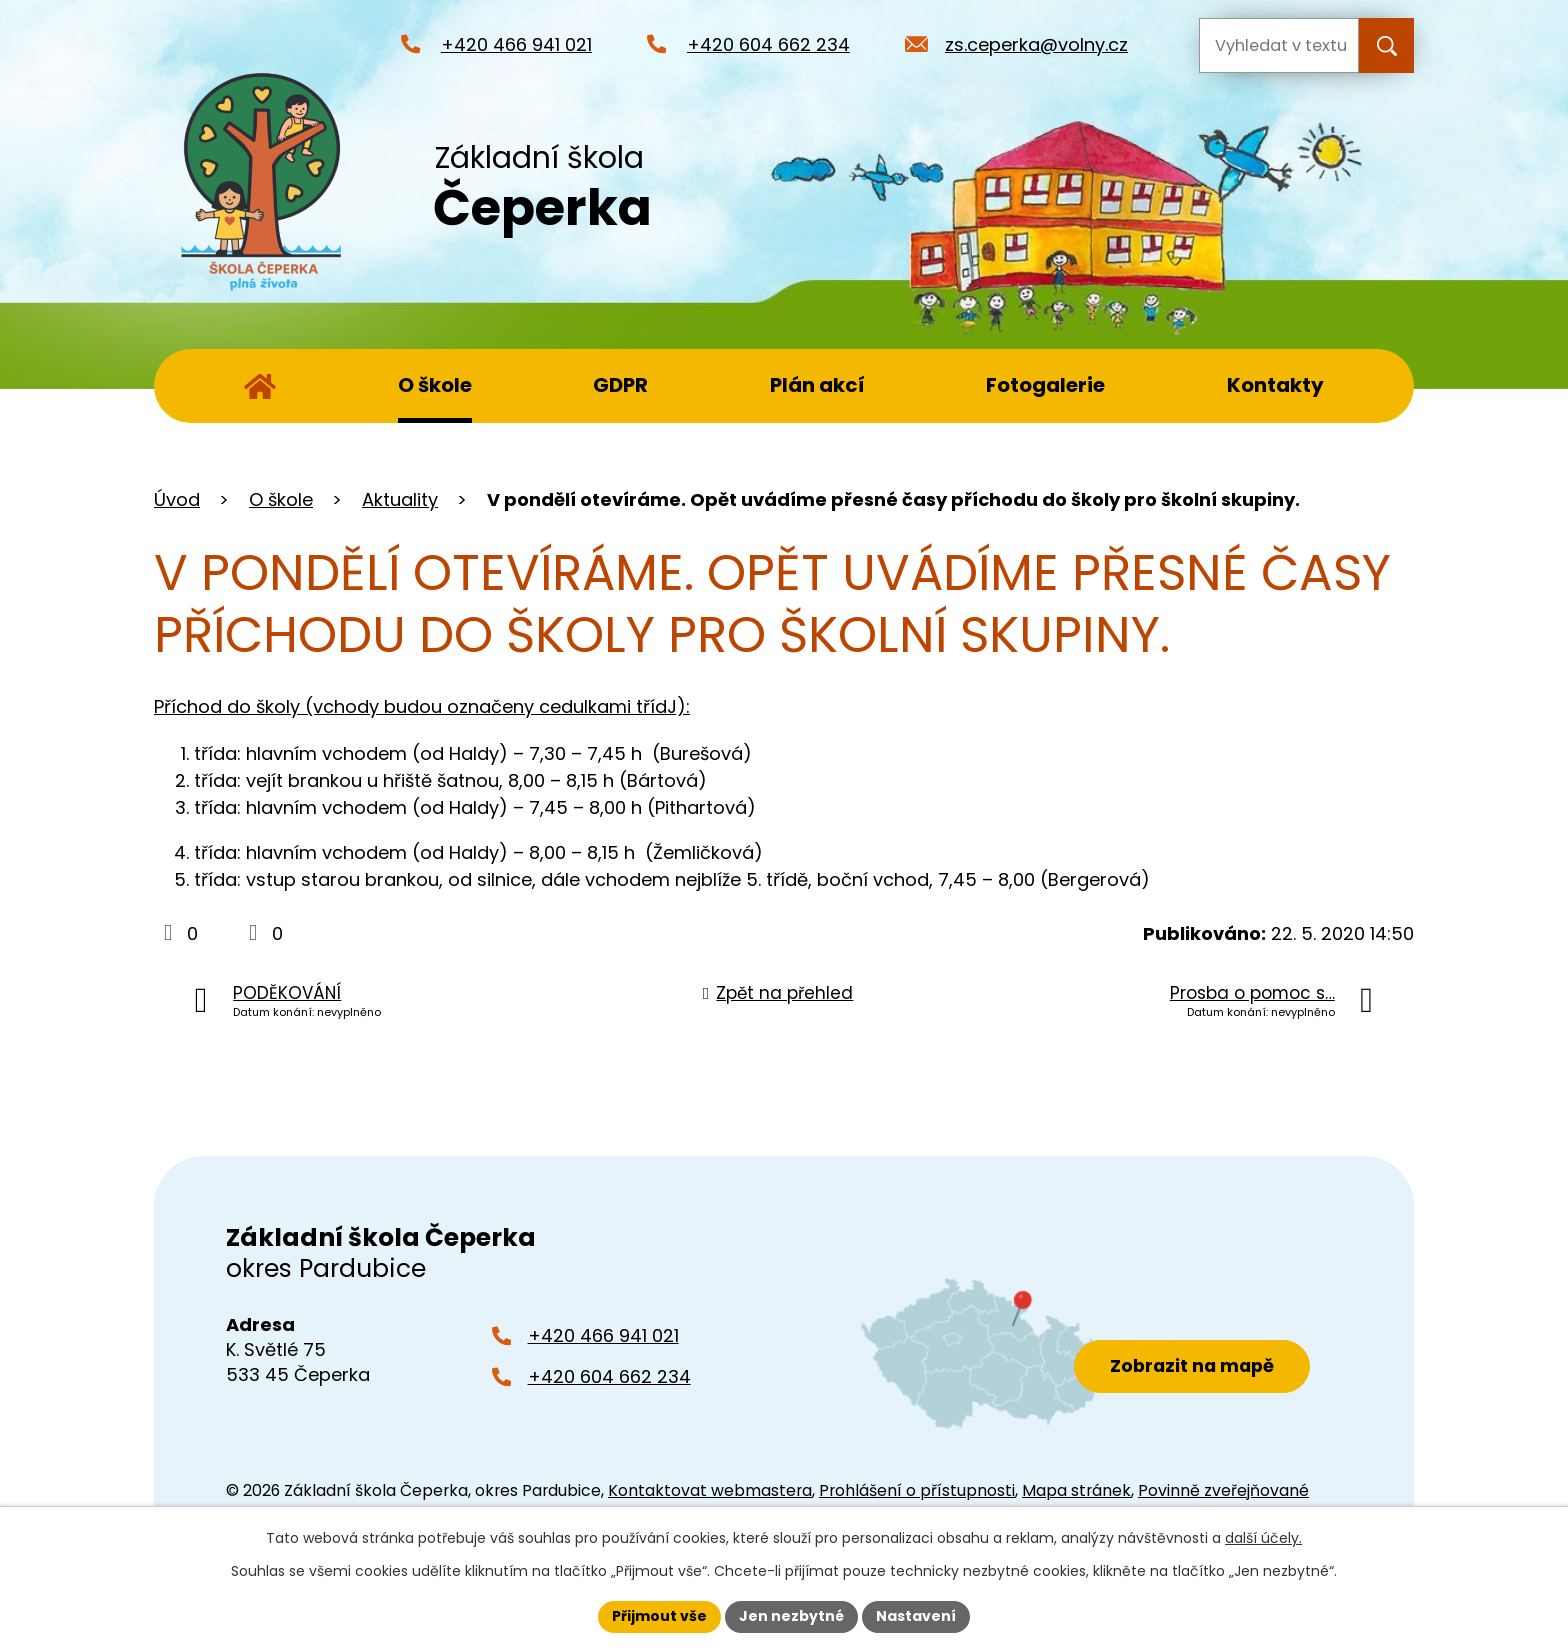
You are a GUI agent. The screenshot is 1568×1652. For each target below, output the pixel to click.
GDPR (620, 385)
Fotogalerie (1045, 385)
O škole (435, 385)
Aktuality (400, 499)
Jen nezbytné (791, 1616)
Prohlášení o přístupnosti (917, 1490)
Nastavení (916, 1616)
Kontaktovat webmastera (710, 1490)
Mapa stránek (1076, 1490)
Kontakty (1275, 385)
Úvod (260, 386)
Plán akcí (817, 385)
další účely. (1263, 1538)
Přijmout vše (659, 1616)
